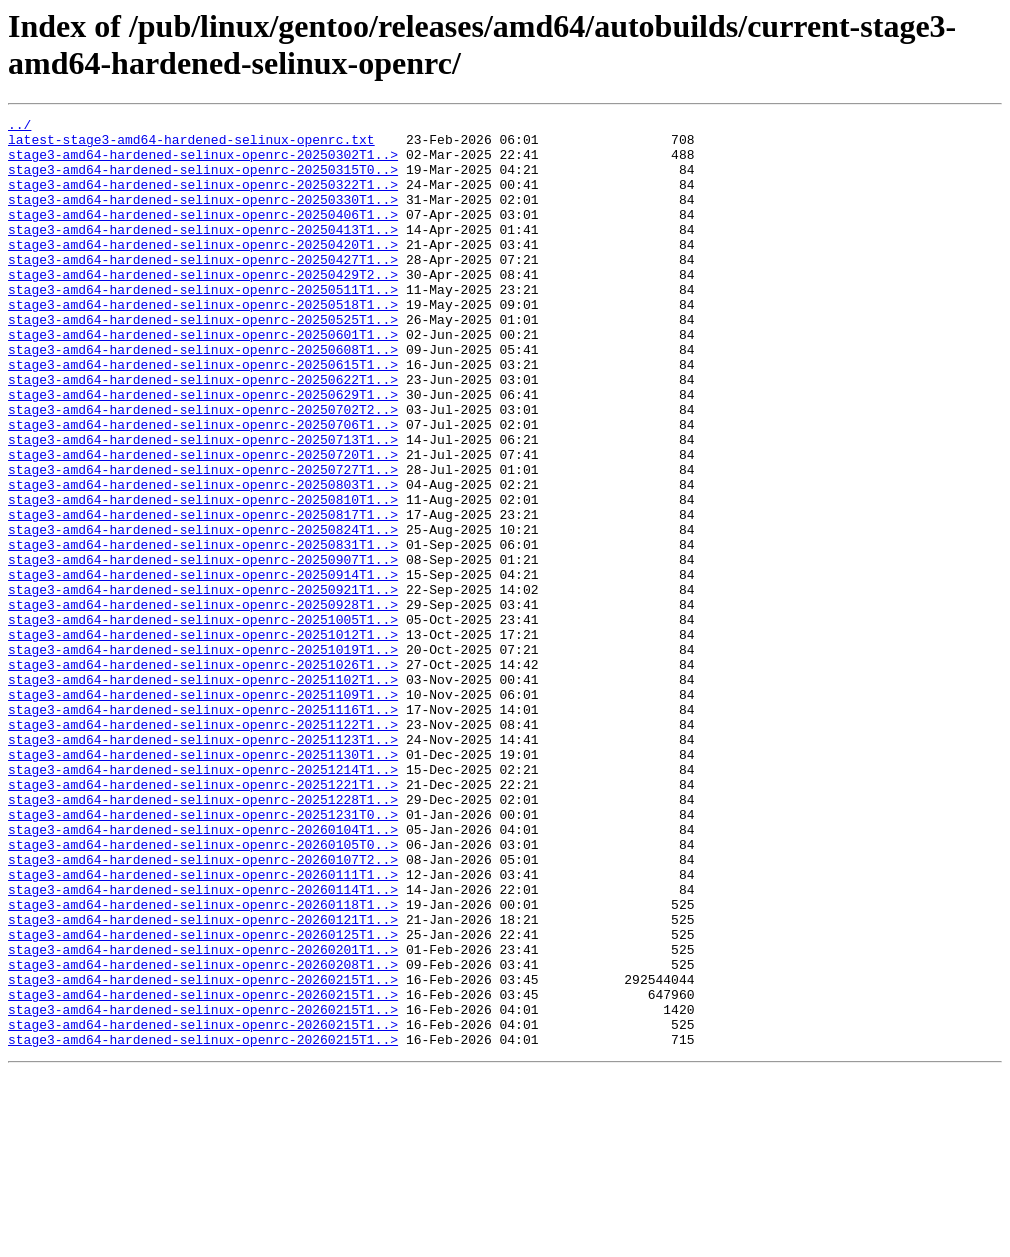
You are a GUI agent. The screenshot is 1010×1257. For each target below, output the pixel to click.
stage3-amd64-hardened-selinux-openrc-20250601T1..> (203, 379)
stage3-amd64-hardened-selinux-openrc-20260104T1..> (203, 973)
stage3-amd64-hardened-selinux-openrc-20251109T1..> (203, 811)
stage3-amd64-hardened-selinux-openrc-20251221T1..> (203, 919)
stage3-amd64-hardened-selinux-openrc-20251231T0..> (203, 955)
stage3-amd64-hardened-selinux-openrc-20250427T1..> (203, 289)
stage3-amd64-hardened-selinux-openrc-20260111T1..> (203, 1027)
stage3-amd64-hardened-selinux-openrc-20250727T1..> (203, 541)
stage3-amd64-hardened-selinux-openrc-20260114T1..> (203, 1045)
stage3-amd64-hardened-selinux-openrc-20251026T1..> (203, 775)
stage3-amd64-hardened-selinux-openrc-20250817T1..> (203, 595)
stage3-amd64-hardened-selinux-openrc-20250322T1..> (203, 199)
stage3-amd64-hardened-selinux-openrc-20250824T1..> (203, 613)
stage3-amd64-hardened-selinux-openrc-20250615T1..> (203, 415)
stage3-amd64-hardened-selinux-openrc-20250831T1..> (203, 631)
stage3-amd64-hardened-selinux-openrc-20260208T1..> (203, 1135)
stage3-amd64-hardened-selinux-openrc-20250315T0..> (203, 181)
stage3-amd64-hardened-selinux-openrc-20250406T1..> (203, 235)
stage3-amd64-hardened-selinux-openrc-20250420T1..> (203, 271)
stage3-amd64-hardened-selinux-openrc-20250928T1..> (203, 703)
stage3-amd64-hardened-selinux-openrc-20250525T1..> (203, 361)
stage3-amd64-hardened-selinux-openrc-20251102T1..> (203, 793)
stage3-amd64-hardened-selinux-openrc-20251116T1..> (203, 829)
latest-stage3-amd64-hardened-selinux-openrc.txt (191, 145)
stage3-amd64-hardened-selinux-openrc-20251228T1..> (203, 937)
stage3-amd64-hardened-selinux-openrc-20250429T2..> (203, 307)
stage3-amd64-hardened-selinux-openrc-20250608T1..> (203, 397)
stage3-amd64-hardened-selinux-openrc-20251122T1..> (203, 847)
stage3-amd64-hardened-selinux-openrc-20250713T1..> (203, 505)
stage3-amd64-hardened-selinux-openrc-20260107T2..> (203, 1009)
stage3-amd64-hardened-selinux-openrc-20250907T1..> (203, 649)
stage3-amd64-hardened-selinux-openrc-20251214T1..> (203, 901)
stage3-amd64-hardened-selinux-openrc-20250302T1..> (203, 163)
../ (19, 127)
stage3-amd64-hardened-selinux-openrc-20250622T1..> (203, 433)
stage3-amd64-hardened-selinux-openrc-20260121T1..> (203, 1081)
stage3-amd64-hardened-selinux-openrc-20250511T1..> (203, 325)
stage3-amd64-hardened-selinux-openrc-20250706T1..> (203, 487)
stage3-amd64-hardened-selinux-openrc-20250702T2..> (203, 469)
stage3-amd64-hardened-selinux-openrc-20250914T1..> (203, 667)
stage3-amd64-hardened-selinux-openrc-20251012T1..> (203, 739)
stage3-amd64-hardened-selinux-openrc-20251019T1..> (203, 757)
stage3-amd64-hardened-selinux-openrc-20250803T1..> (203, 559)
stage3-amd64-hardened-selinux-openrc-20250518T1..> (203, 343)
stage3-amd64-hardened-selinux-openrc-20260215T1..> (203, 1153)
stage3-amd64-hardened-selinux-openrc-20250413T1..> (203, 253)
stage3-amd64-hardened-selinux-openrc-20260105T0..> (203, 991)
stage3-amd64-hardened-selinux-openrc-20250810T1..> (203, 577)
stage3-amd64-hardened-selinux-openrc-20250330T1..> (203, 217)
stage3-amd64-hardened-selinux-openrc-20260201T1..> (203, 1117)
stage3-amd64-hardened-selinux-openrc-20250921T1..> (203, 685)
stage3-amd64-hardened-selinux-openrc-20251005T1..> (203, 721)
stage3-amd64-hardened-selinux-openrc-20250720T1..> (203, 523)
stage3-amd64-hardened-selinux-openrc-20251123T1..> (203, 865)
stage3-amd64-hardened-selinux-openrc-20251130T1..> (203, 883)
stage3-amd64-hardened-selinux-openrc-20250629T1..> (203, 451)
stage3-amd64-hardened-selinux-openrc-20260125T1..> (203, 1099)
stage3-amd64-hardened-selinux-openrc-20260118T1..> (203, 1063)
